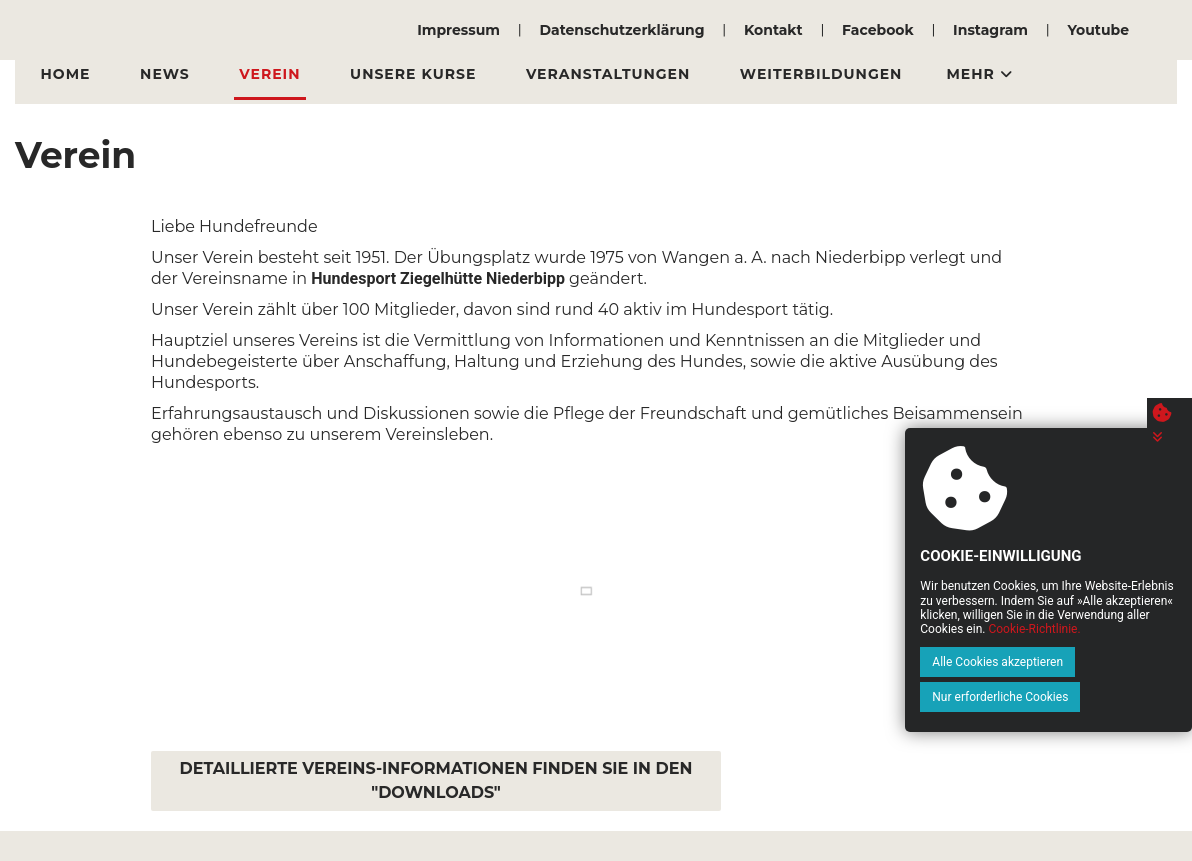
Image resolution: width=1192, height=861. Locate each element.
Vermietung (934, 74)
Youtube (1098, 30)
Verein (241, 74)
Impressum (458, 30)
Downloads (1082, 74)
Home (60, 74)
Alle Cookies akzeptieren (924, 697)
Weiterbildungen (760, 74)
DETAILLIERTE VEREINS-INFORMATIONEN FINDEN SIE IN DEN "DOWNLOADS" (436, 780)
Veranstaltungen (558, 74)
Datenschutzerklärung (621, 30)
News (148, 74)
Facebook (878, 30)
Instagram (990, 30)
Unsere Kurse (374, 74)
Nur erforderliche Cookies (1085, 697)
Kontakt (773, 30)
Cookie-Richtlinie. (1107, 664)
